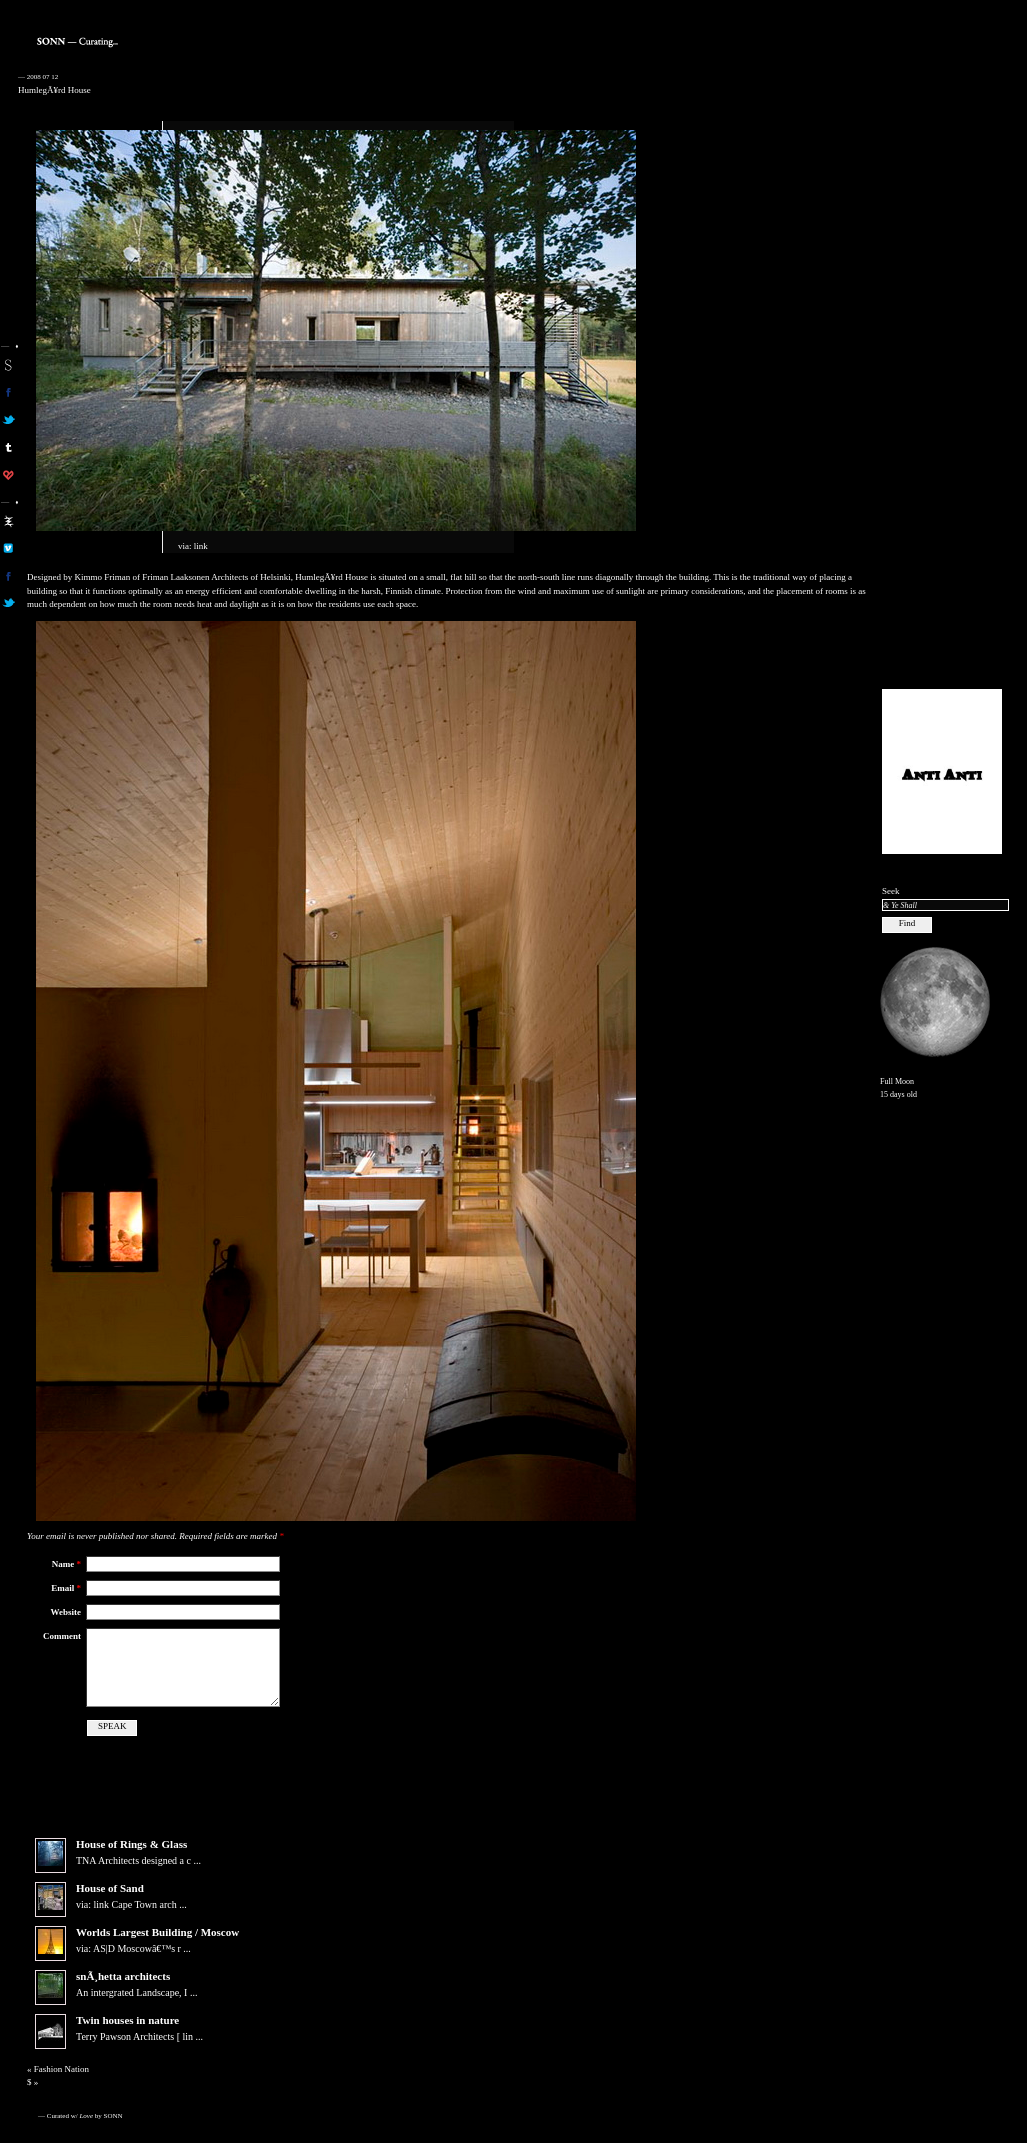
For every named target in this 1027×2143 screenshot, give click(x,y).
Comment (62, 1636)
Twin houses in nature (127, 2020)
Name (66, 1564)
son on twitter (8, 420)
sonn (8, 365)
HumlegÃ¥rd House (54, 90)
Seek (891, 891)
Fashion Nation (61, 2069)
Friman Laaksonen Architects (195, 577)
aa (8, 521)
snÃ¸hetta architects (123, 1976)
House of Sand (110, 1888)
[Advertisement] (942, 371)
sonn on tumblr (8, 447)
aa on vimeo (8, 548)
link (201, 546)
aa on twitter (8, 603)
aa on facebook (8, 576)
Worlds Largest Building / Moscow (157, 1932)
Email (66, 1588)
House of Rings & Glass (131, 1844)
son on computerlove (8, 475)
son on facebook (8, 392)
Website (66, 1612)
